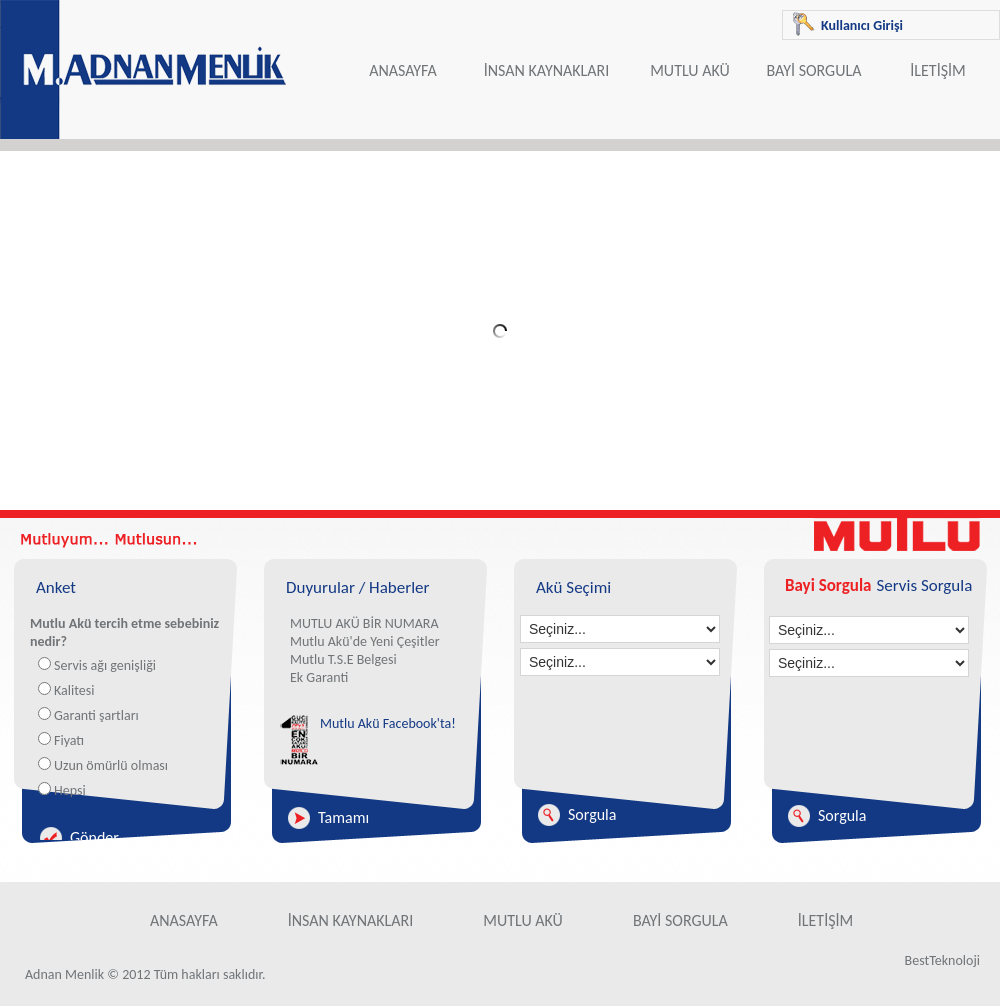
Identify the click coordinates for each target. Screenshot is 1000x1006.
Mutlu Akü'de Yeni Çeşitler (365, 641)
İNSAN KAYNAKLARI (547, 70)
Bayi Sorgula (828, 585)
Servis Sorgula (924, 585)
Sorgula (592, 814)
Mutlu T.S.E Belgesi (343, 659)
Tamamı (343, 817)
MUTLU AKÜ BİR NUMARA (364, 623)
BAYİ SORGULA (814, 70)
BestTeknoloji (942, 960)
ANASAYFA (403, 70)
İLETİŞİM (937, 70)
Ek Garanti (319, 677)
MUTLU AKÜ (690, 70)
